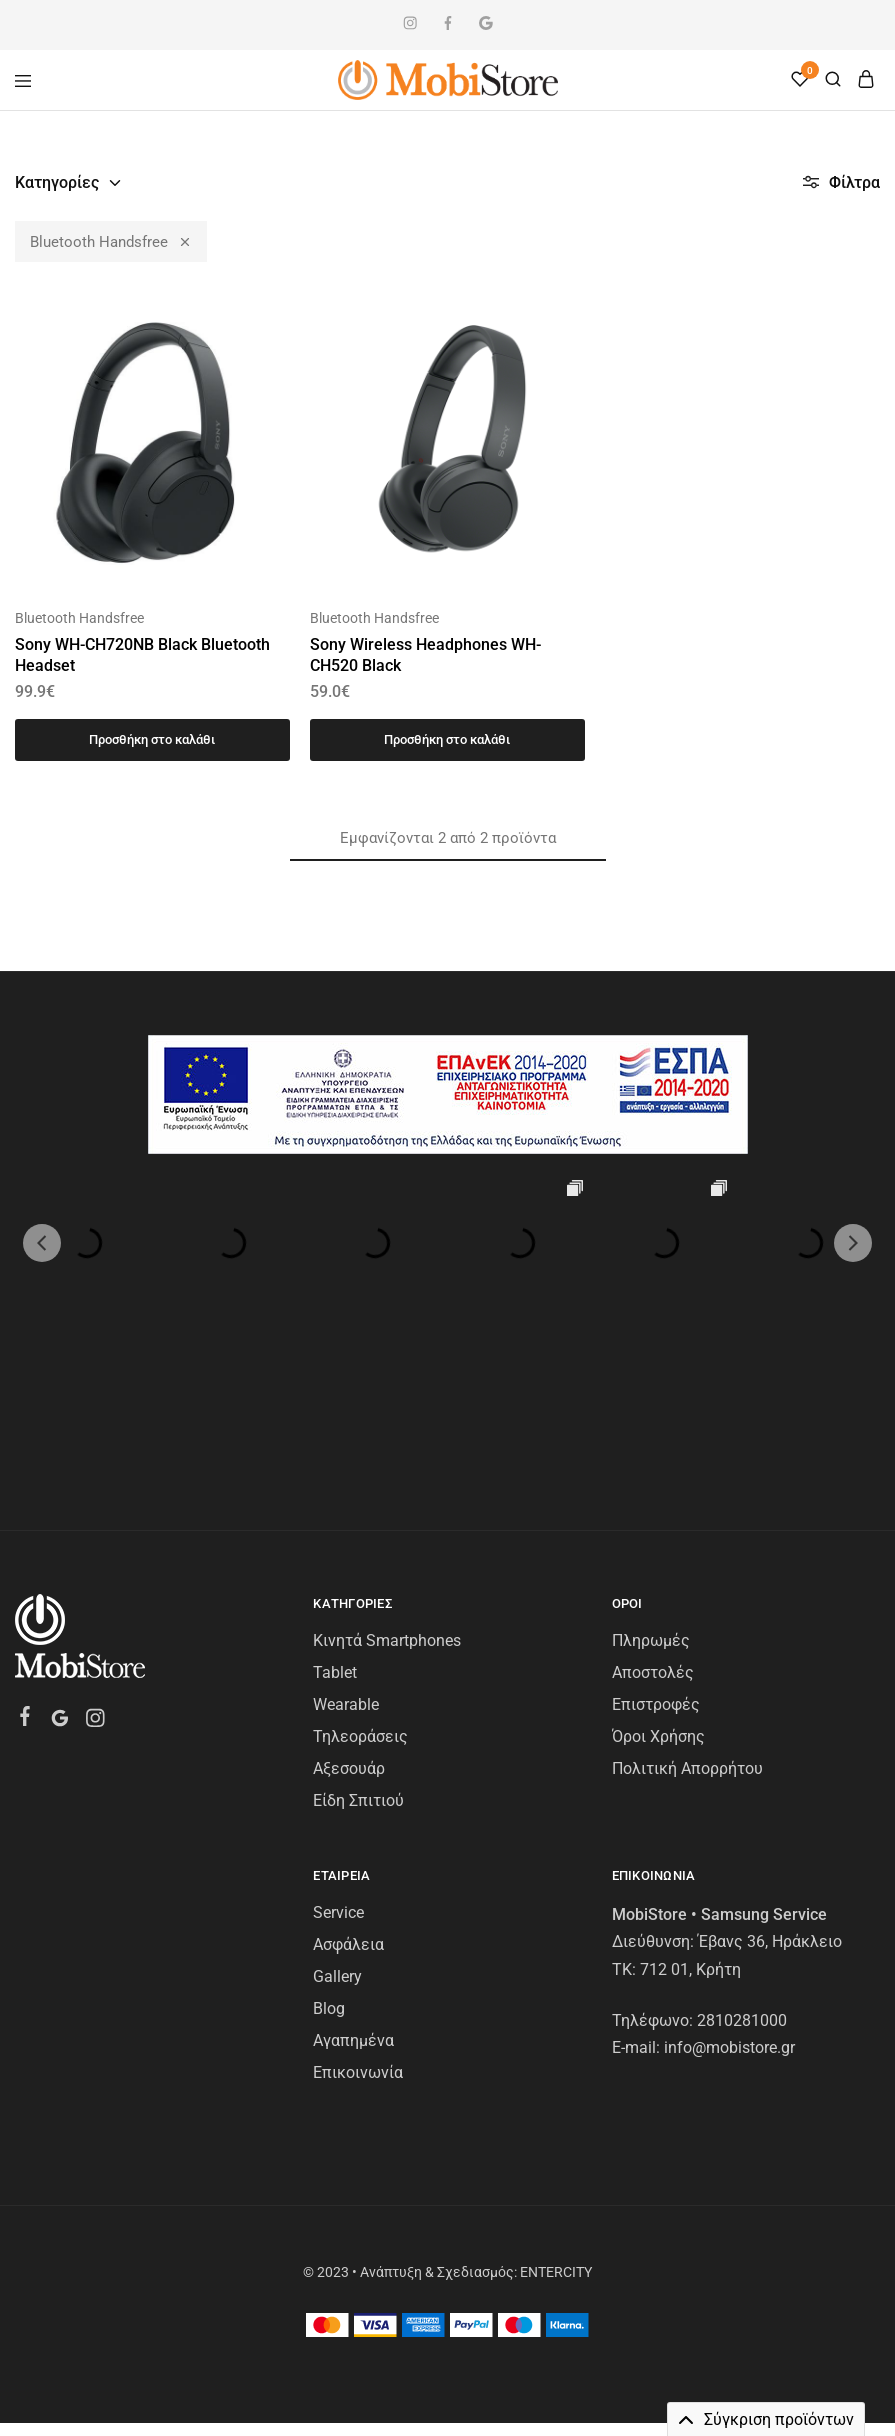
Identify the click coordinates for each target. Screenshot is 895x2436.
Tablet (335, 1528)
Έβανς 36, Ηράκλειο (770, 1797)
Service (338, 1768)
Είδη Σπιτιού (358, 1656)
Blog (329, 1864)
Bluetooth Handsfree (111, 241)
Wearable (346, 1560)
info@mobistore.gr (729, 1903)
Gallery (337, 1832)
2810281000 (742, 1876)
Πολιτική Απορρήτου (687, 1624)
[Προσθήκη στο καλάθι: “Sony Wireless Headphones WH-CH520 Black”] (447, 740)
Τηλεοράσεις (360, 1592)
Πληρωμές (651, 1496)
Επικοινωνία (358, 1928)
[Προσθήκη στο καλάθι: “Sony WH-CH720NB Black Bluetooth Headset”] (152, 740)
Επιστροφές (656, 1560)
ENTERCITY (556, 2128)
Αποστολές (653, 1528)
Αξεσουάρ (349, 1624)
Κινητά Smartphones (387, 1496)
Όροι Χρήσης (658, 1592)
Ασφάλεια (348, 1800)
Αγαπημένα (353, 1896)
